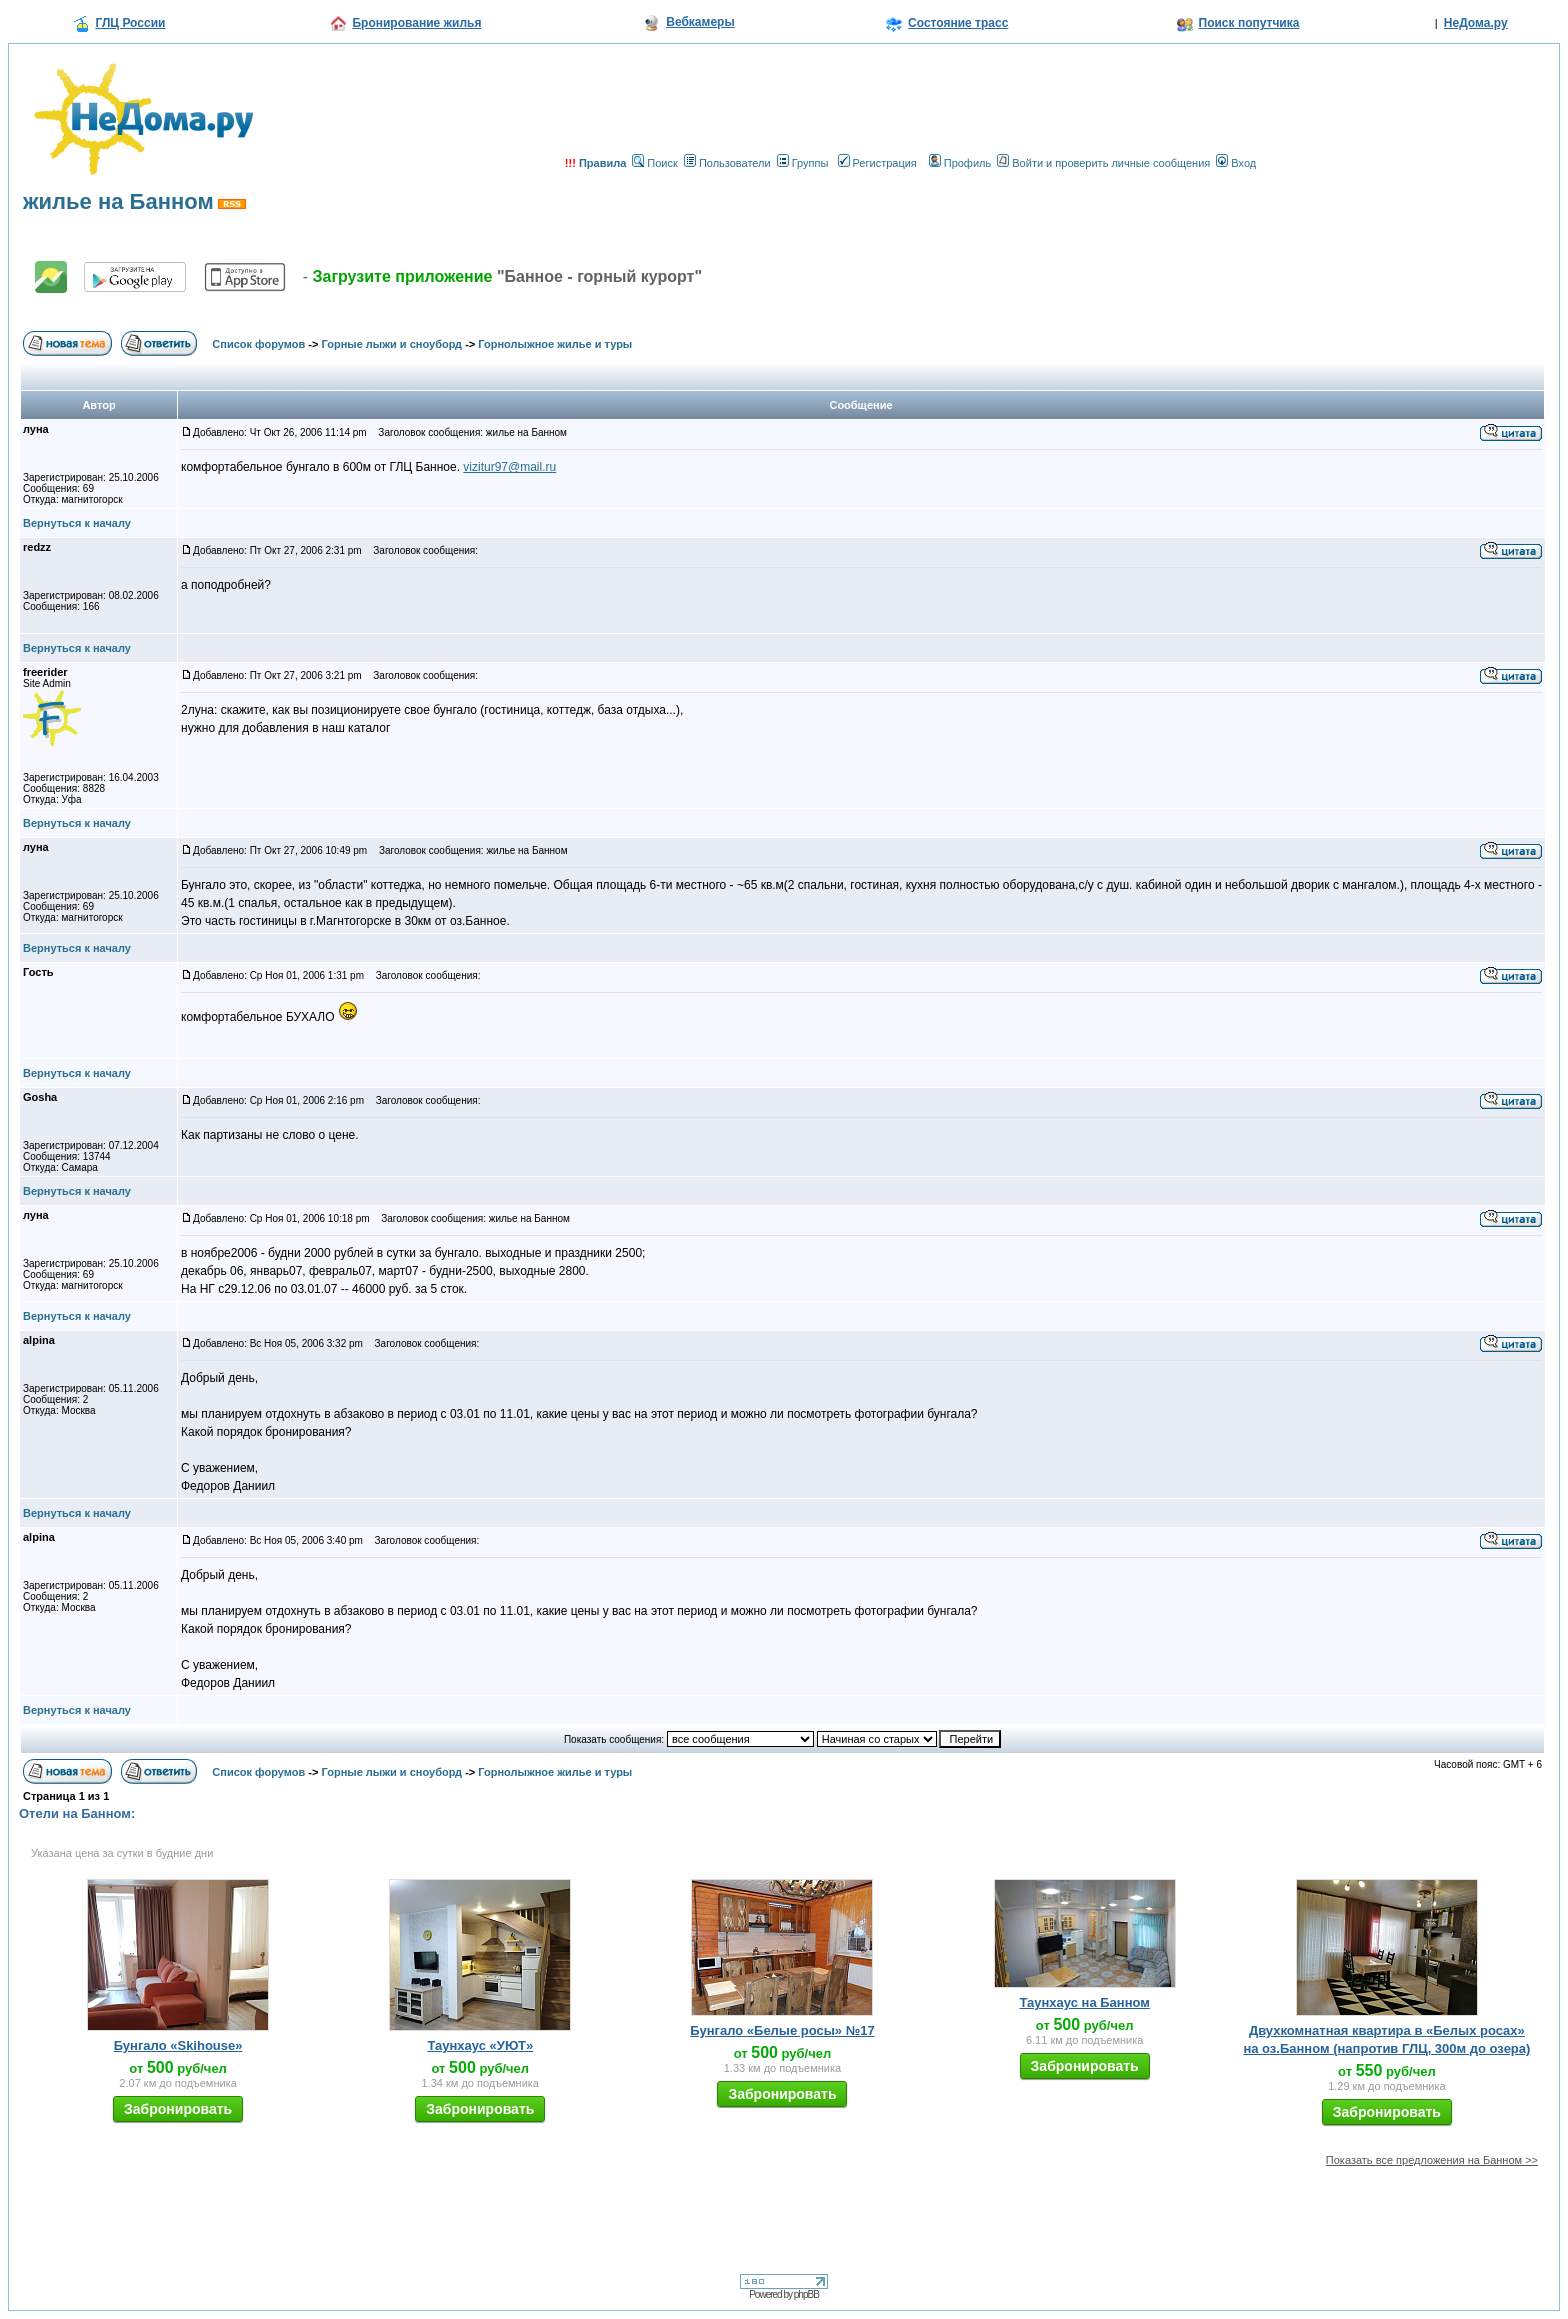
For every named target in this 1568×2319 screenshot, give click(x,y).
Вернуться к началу (77, 523)
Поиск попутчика (1249, 23)
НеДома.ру (1476, 23)
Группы (803, 163)
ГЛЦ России (130, 23)
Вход (1236, 163)
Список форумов (258, 344)
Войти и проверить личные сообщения (1103, 163)
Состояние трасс (958, 23)
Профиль (960, 163)
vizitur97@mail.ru (509, 467)
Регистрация (877, 163)
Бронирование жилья (416, 23)
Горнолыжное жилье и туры (555, 344)
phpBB (806, 2294)
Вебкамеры (700, 22)
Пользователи (727, 163)
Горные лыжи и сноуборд (392, 344)
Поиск (654, 163)
